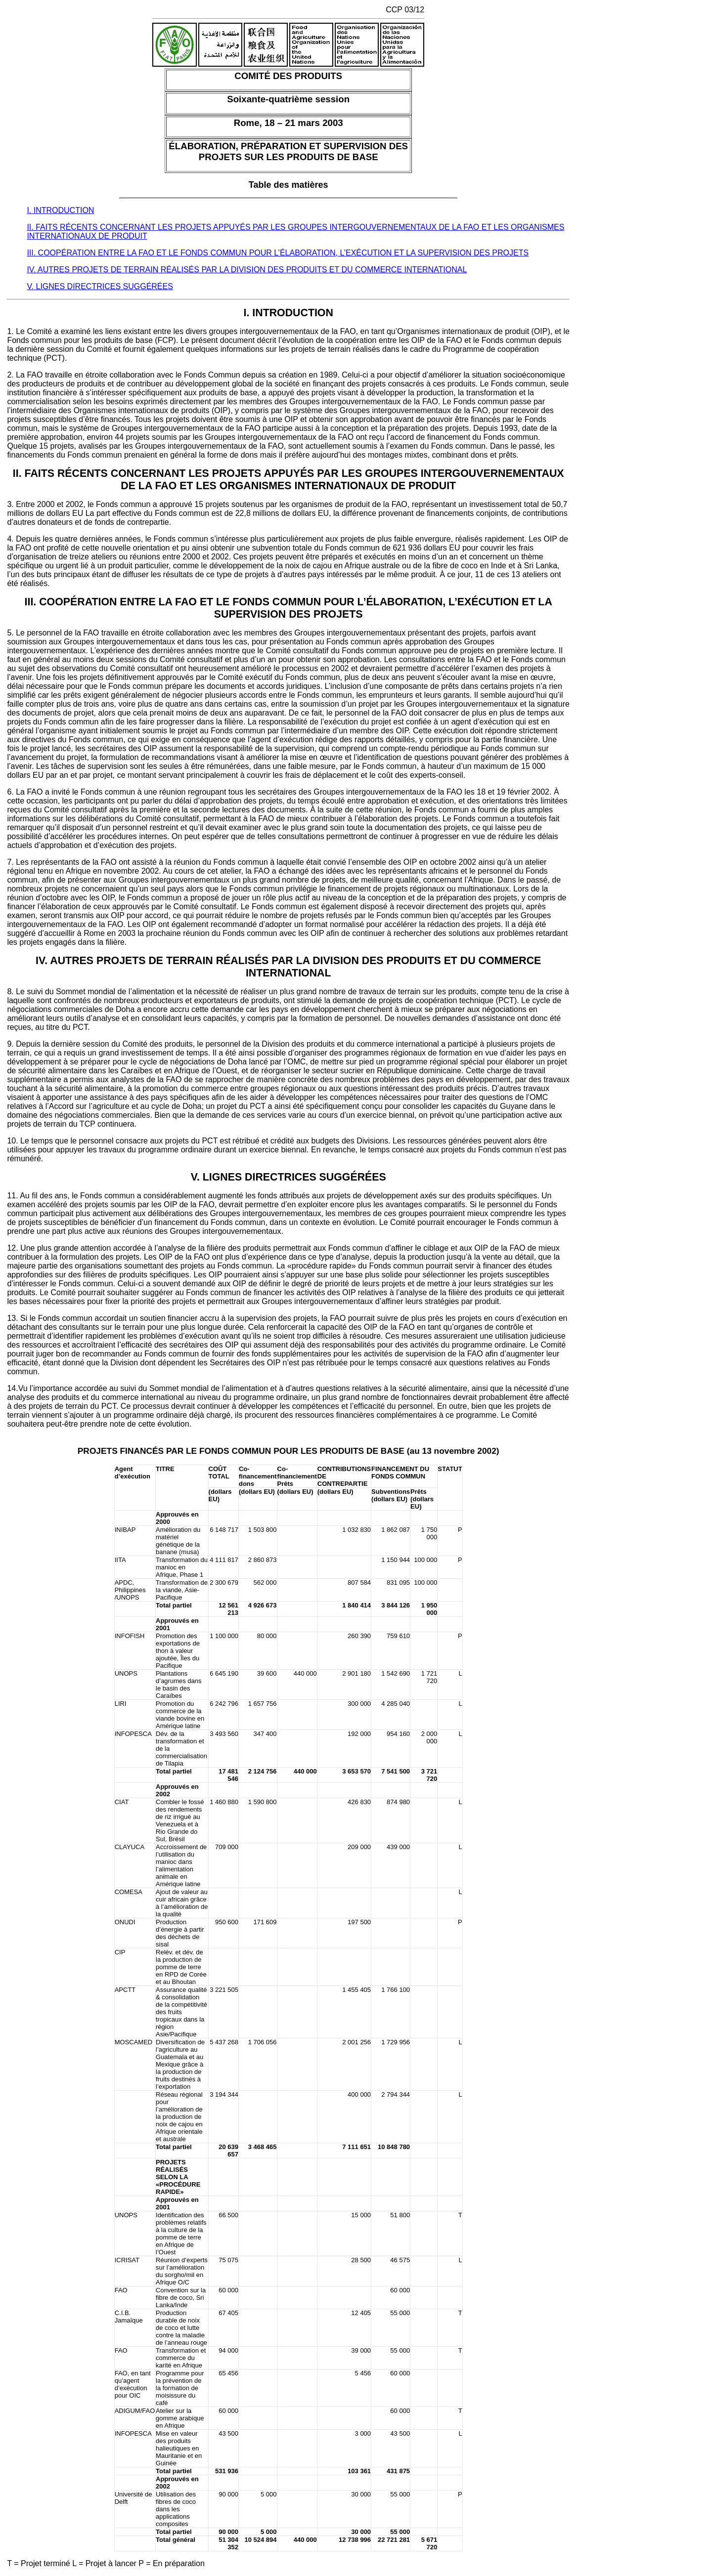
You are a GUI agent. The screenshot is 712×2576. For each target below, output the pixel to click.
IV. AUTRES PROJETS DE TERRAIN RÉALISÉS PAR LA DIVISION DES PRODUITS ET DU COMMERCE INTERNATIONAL (247, 269)
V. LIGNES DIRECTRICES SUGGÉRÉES (100, 286)
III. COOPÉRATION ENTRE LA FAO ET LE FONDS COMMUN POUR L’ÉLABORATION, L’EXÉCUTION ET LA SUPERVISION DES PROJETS (278, 253)
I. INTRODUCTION (60, 210)
